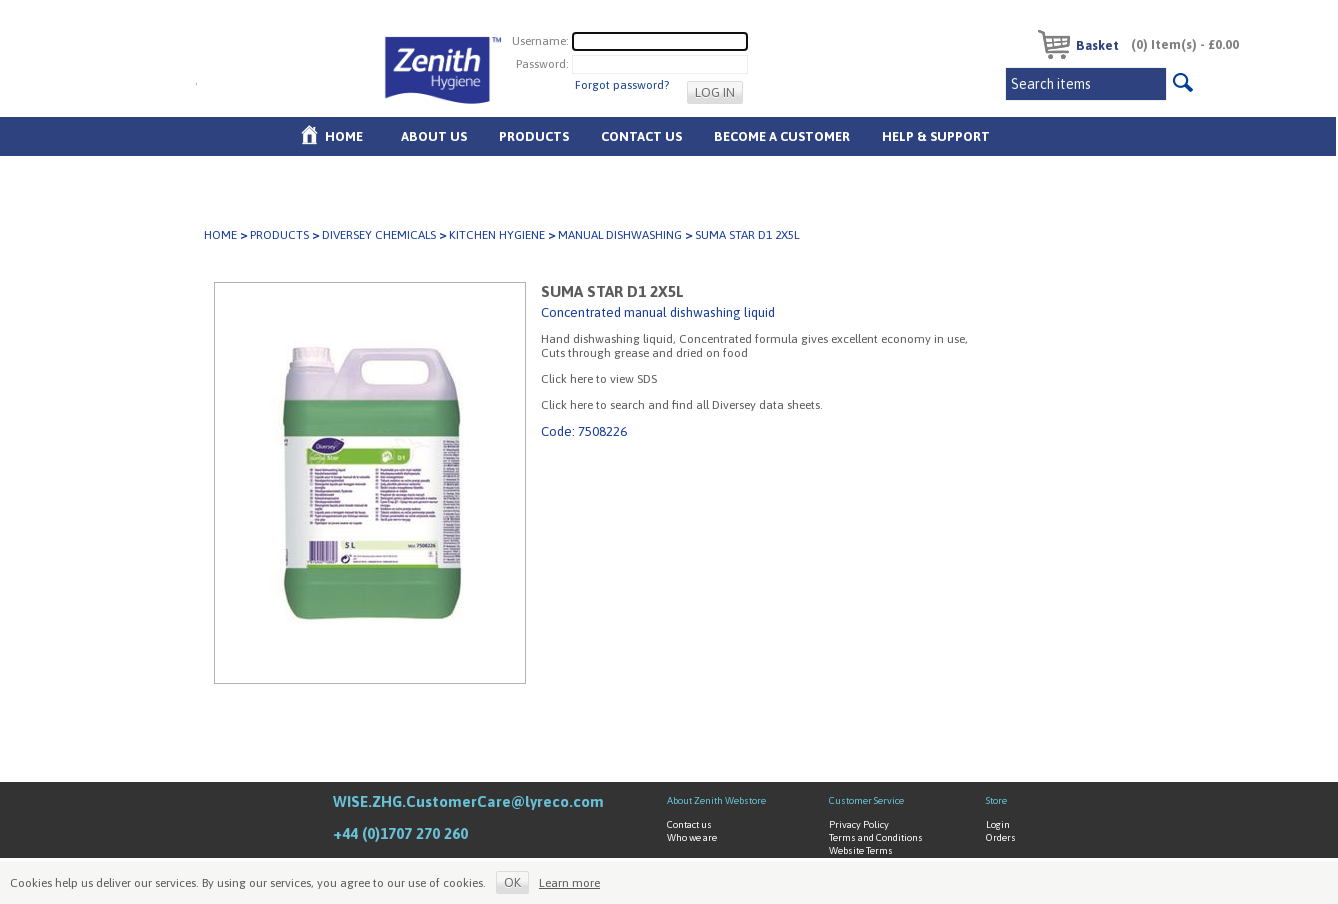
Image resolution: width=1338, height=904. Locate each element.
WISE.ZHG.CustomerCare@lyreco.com (468, 801)
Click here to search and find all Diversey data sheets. (682, 405)
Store (996, 800)
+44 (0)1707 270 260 (400, 833)
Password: (542, 63)
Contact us (689, 824)
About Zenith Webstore (716, 800)
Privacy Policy (859, 824)
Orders (1001, 837)
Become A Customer (782, 136)
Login (998, 824)
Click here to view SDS (599, 379)
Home (344, 136)
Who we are (692, 837)
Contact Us (641, 136)
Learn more (569, 883)
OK (512, 882)
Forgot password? (622, 85)
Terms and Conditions (876, 837)
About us (434, 136)
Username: (540, 40)
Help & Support (936, 136)
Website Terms (861, 850)
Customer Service (866, 800)
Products (534, 136)
